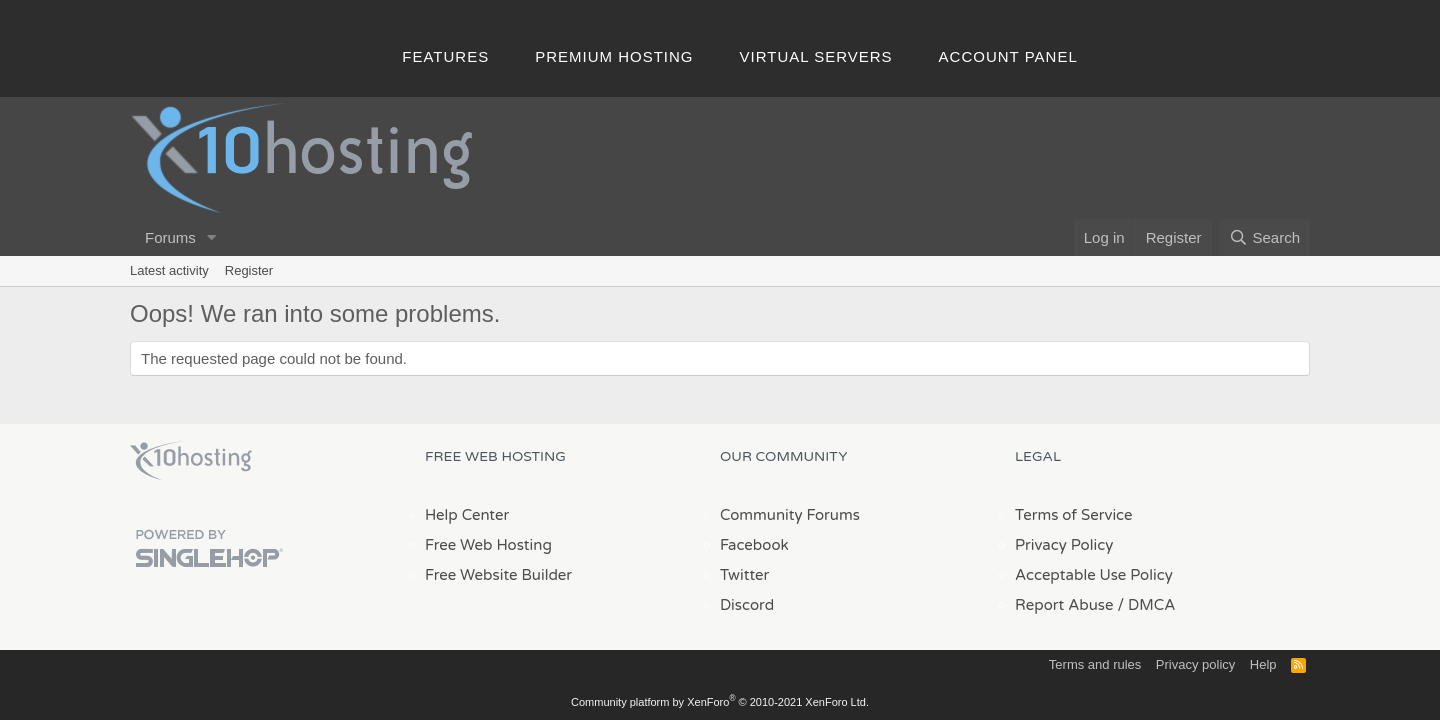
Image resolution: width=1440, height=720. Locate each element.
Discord (747, 605)
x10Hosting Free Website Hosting (191, 461)
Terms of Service (1074, 515)
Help (1263, 664)
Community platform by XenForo (720, 702)
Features (445, 56)
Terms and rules (1095, 664)
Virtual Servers (816, 56)
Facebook (754, 545)
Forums (170, 237)
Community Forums (790, 515)
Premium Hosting (614, 56)
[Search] (1264, 237)
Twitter (744, 575)
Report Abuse (1064, 605)
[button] (212, 237)
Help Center (467, 515)
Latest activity (169, 270)
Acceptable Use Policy (1094, 575)
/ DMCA (1146, 605)
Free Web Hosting (488, 545)
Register (249, 270)
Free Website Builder (498, 575)
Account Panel (1008, 56)
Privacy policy (1195, 664)
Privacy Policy (1064, 545)
